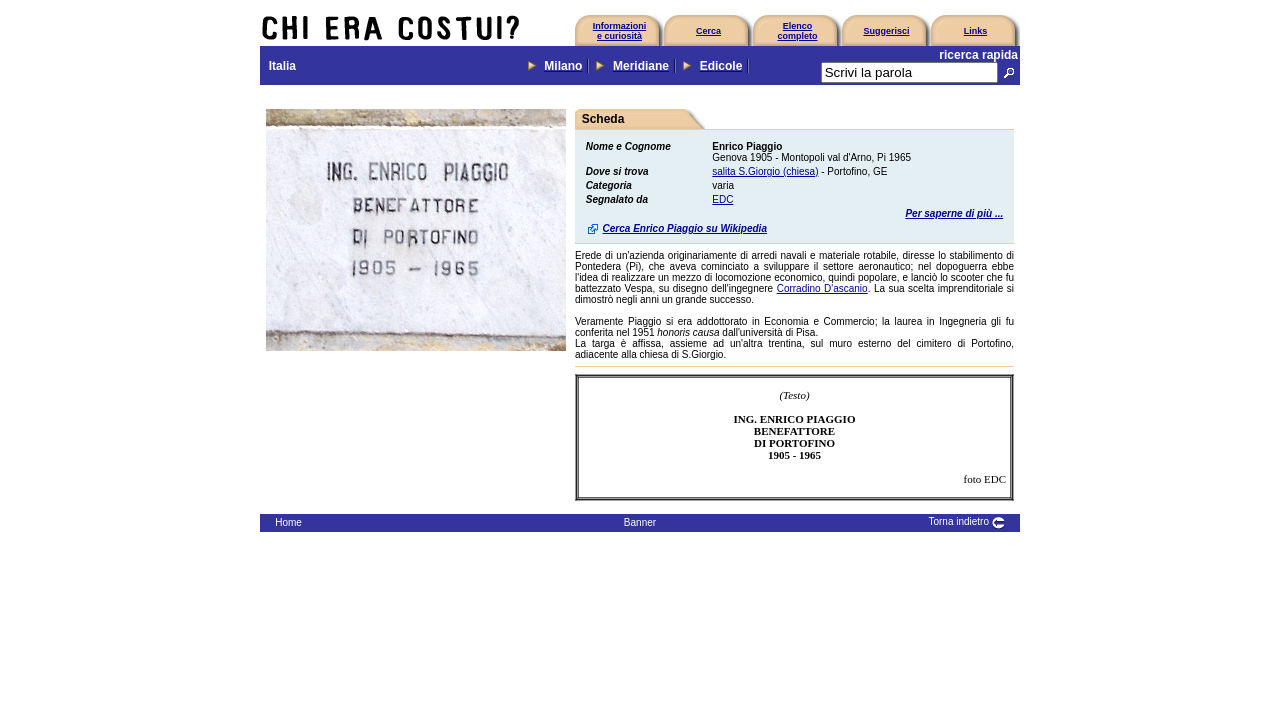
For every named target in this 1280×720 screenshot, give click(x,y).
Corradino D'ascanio (822, 288)
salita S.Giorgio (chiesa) (765, 171)
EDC (722, 199)
